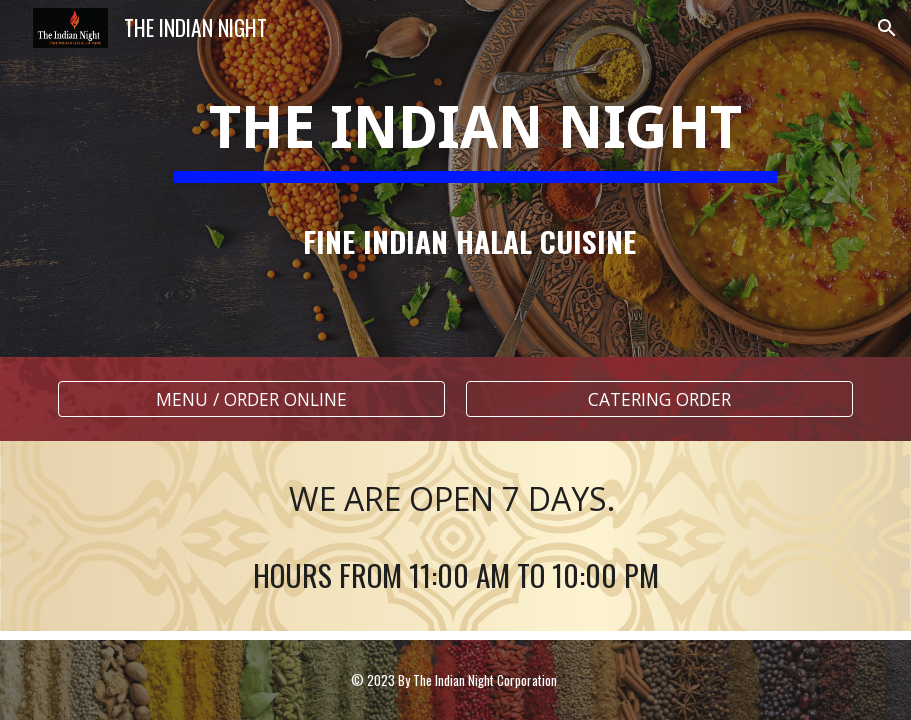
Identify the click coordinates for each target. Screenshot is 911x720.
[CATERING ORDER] (659, 399)
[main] (455, 178)
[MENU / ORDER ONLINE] (251, 399)
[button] (887, 28)
